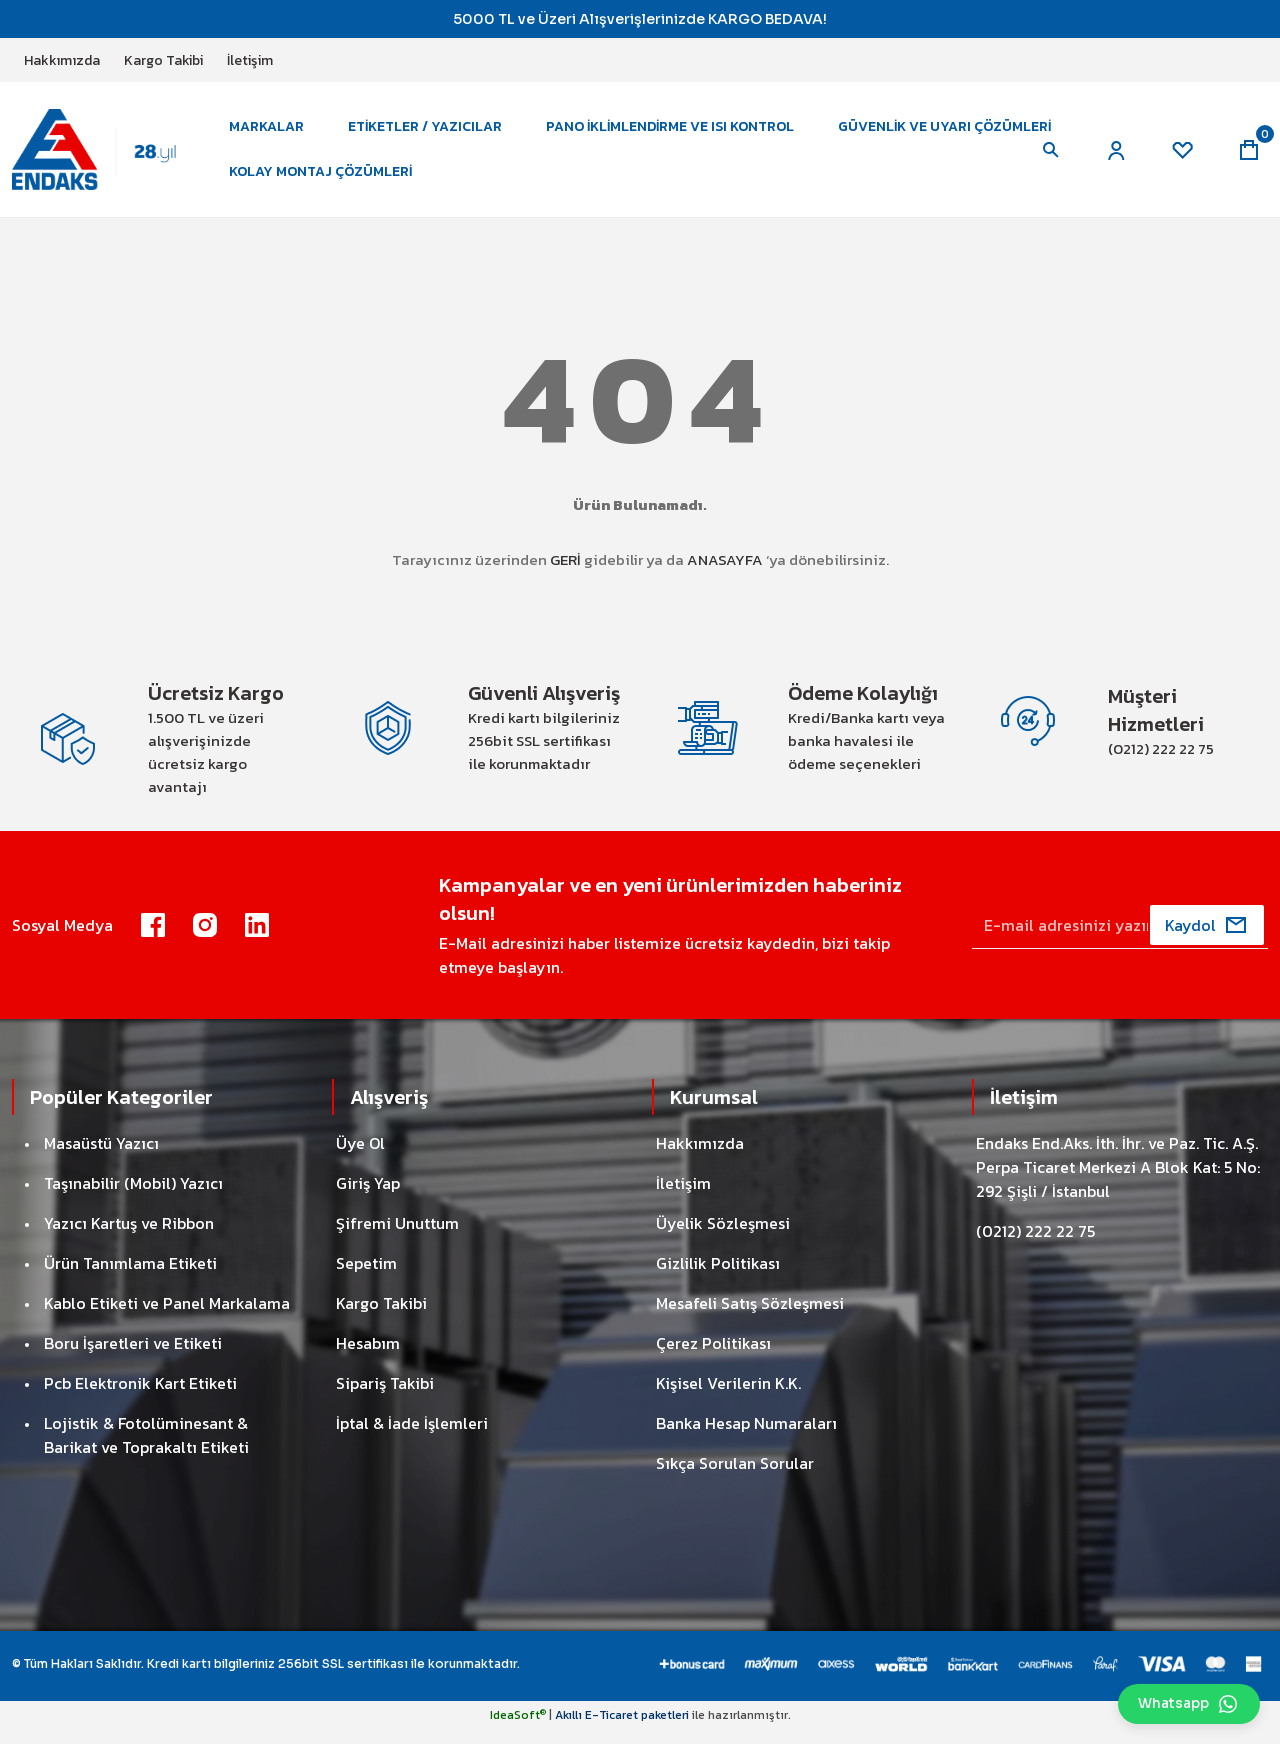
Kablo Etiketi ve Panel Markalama (167, 1318)
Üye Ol (360, 1158)
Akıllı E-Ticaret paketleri (622, 1730)
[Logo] (106, 154)
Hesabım (368, 1358)
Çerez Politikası (713, 1358)
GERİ (565, 570)
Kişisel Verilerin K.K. (728, 1398)
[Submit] (1207, 940)
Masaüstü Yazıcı (101, 1158)
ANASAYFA (725, 570)
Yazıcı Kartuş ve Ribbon (129, 1238)
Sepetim (366, 1278)
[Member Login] (1112, 155)
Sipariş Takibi (385, 1398)
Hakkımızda (700, 1158)
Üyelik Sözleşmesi (723, 1238)
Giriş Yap (368, 1198)
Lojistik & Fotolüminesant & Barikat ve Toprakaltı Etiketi (146, 1450)
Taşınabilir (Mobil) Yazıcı (133, 1198)
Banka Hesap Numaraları (746, 1438)
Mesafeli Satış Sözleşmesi (750, 1318)
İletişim (683, 1198)
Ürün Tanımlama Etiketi (130, 1278)
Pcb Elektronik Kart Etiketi (140, 1398)
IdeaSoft (518, 1730)
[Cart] (1248, 155)
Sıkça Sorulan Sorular (735, 1478)
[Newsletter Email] (1120, 940)
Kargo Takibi (381, 1318)
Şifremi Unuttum (397, 1238)
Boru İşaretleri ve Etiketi (133, 1358)
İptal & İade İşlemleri (412, 1438)
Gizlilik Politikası (718, 1278)
